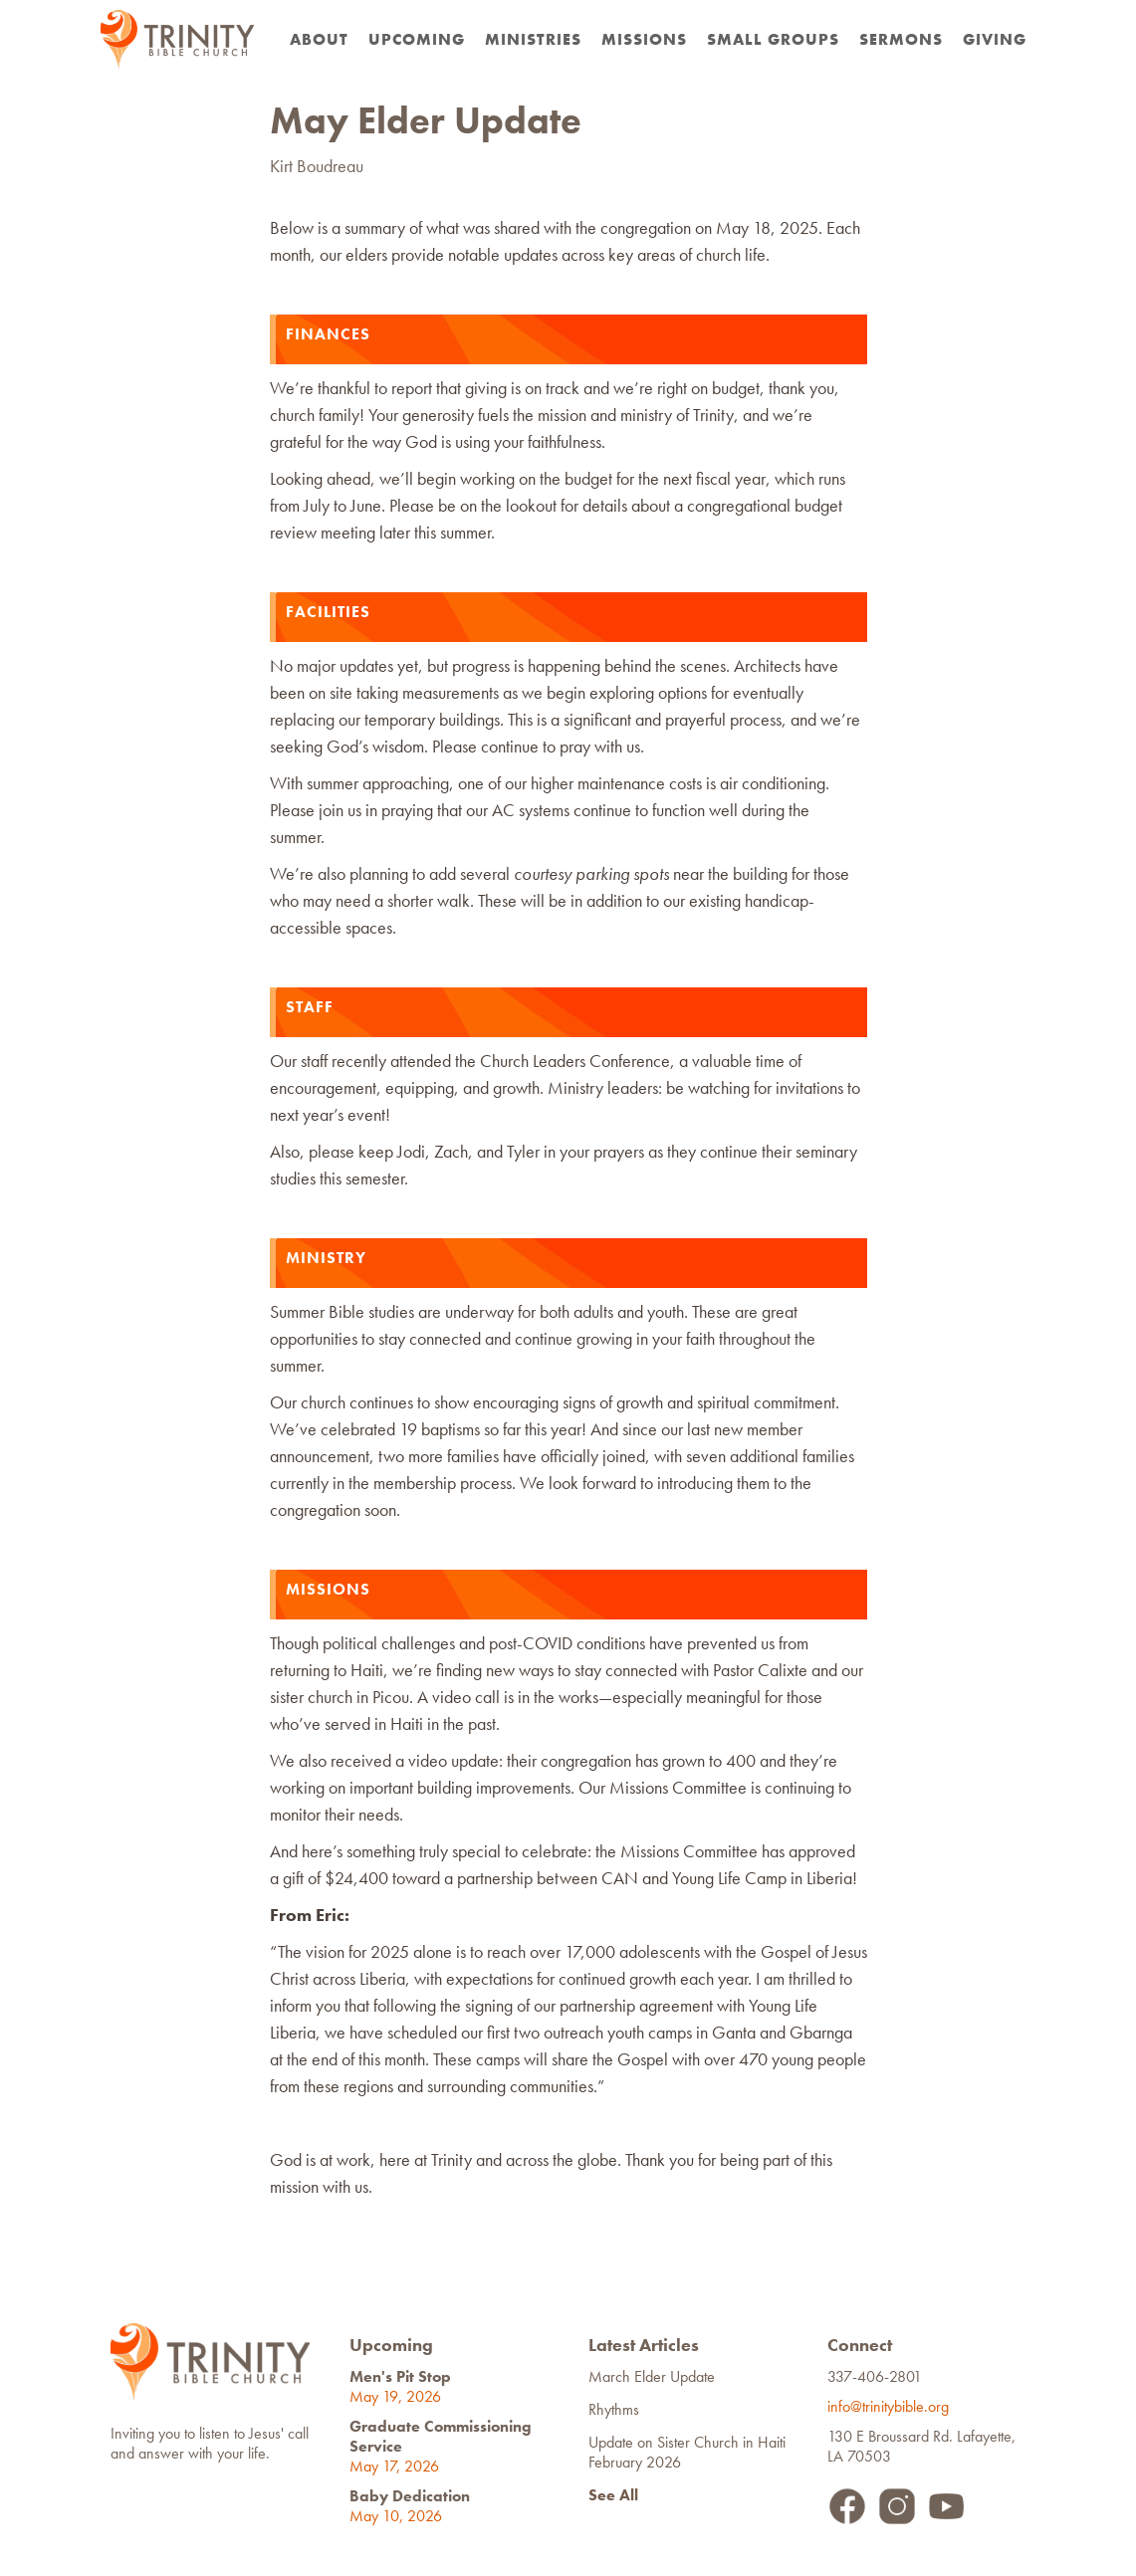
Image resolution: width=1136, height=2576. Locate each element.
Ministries (533, 39)
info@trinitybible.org (892, 2406)
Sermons (901, 39)
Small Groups (773, 39)
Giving (994, 39)
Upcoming (416, 39)
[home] (177, 39)
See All (613, 2494)
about (319, 39)
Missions (644, 39)
